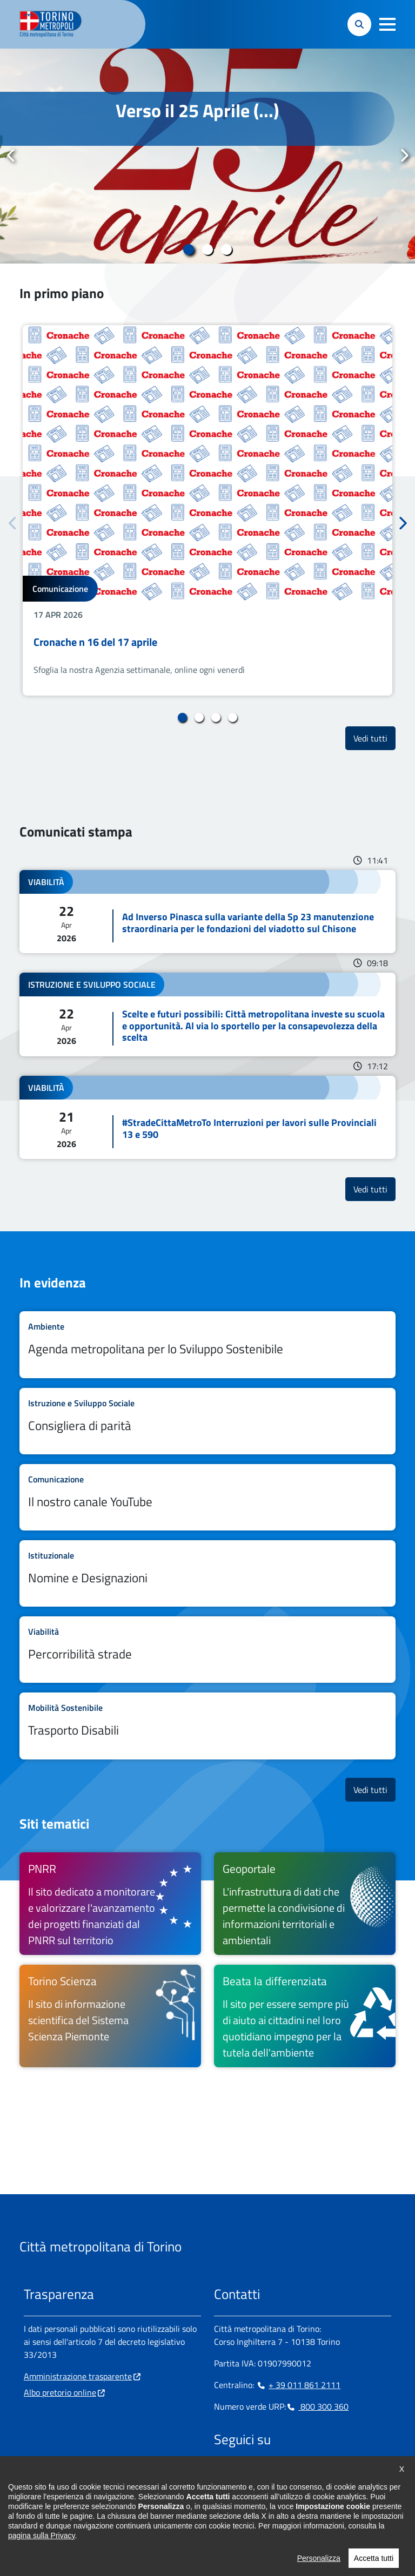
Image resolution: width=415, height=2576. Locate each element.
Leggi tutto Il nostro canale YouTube (207, 1497)
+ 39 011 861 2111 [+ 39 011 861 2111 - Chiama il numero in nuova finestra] (298, 2384)
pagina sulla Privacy (41, 2544)
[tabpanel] (207, 156)
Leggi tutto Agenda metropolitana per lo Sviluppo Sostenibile (207, 1344)
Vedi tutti (374, 738)
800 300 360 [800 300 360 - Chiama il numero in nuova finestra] (317, 2406)
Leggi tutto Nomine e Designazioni (207, 1573)
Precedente (11, 155)
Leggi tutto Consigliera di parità (207, 1421)
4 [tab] (232, 718)
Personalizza (318, 2567)
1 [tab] (188, 249)
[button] (387, 24)
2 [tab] (207, 249)
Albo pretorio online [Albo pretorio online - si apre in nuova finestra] (60, 2392)
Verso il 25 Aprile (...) (197, 110)
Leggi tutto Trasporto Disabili (207, 1725)
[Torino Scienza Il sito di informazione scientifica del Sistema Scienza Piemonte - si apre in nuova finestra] (110, 2016)
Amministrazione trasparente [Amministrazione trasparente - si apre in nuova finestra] (78, 2376)
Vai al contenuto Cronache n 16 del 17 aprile (207, 510)
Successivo (403, 155)
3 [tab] (226, 249)
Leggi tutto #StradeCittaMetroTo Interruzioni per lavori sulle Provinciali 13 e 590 (207, 1117)
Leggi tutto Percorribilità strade (207, 1649)
